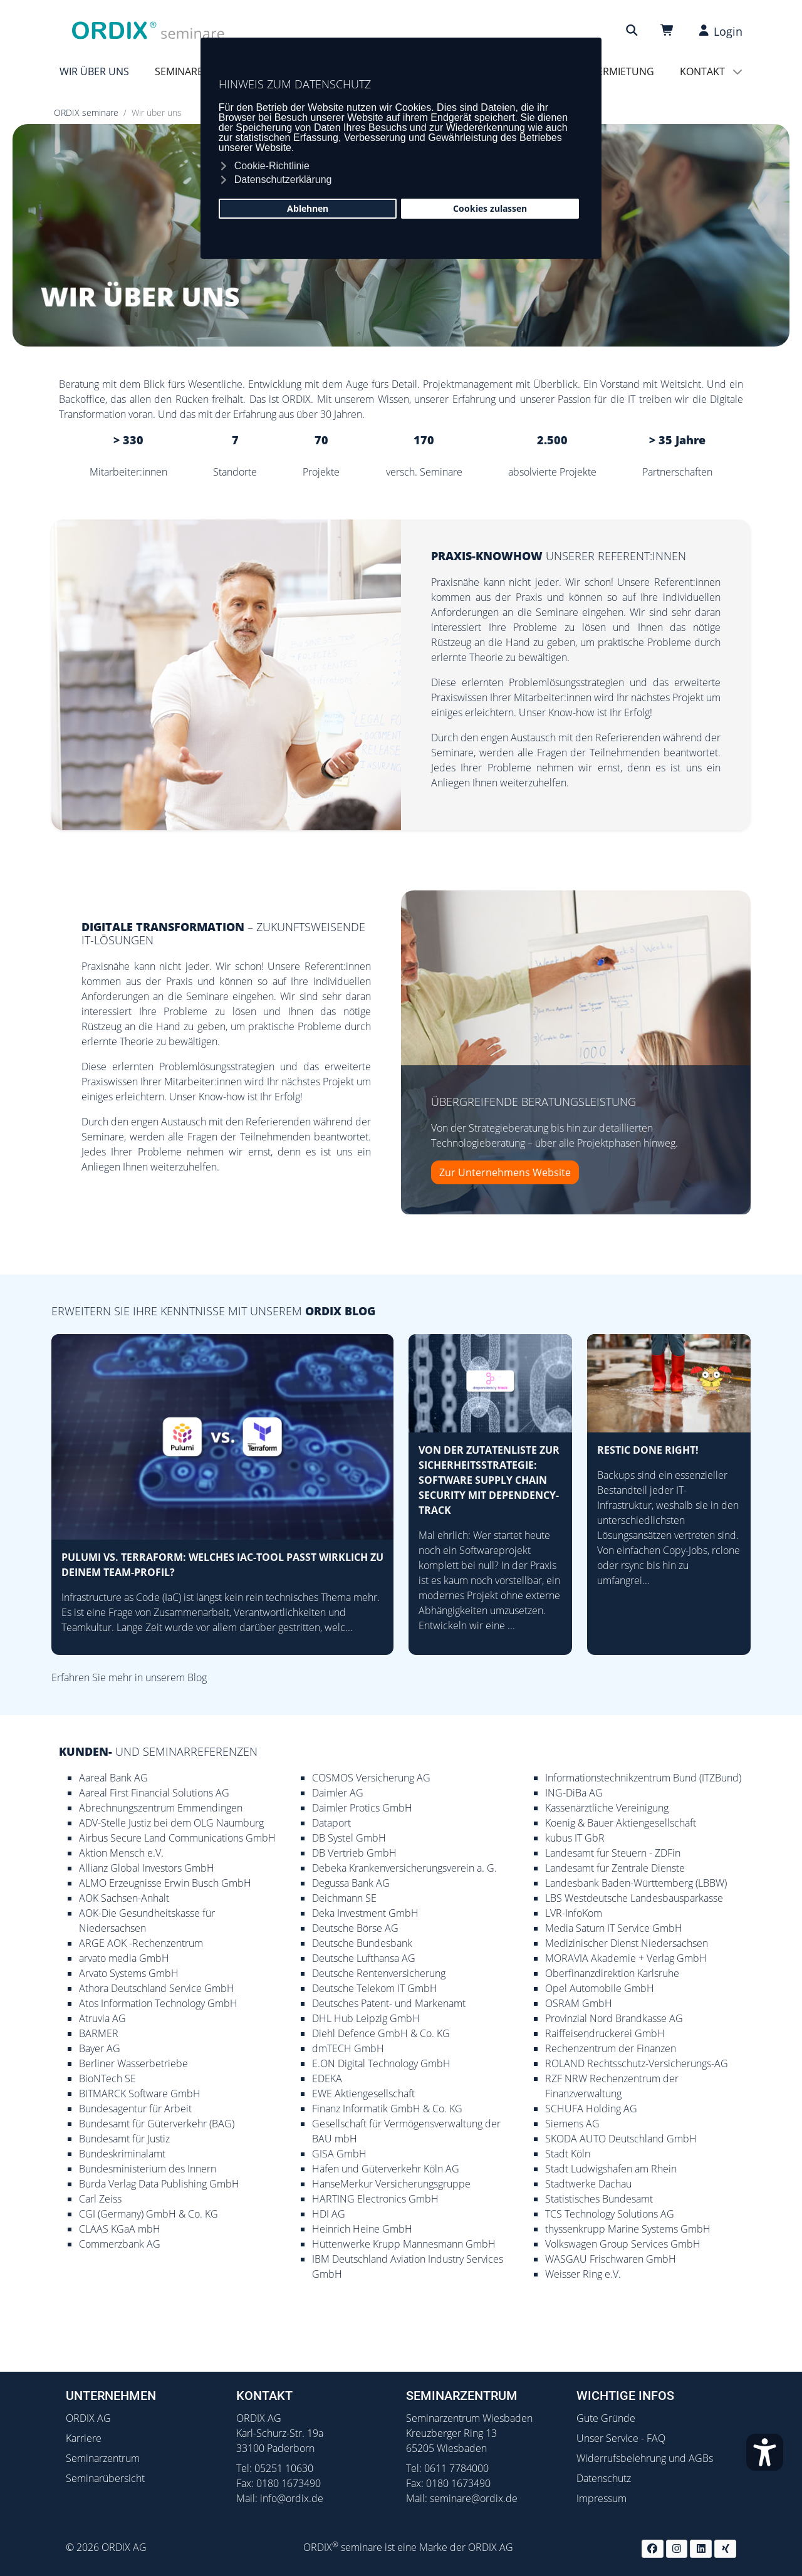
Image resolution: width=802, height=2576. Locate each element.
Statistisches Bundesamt (599, 2199)
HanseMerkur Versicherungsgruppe (391, 2184)
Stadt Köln (567, 2154)
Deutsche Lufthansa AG (363, 1958)
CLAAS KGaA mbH (119, 2229)
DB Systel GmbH (349, 1838)
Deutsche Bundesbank (362, 1943)
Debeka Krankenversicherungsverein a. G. (404, 1868)
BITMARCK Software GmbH (139, 2093)
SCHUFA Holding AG (591, 2108)
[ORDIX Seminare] (148, 29)
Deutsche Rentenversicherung (378, 1973)
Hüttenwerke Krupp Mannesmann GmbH (404, 2244)
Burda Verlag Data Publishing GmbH (159, 2184)
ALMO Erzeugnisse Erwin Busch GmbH (165, 1883)
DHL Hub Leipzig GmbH (366, 2018)
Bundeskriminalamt (122, 2154)
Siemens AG (572, 2123)
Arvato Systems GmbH (129, 1973)
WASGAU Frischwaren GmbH (610, 2259)
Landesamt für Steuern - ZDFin (612, 1853)
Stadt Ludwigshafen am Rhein (611, 2169)
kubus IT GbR (575, 1838)
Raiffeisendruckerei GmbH (605, 2033)
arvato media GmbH (124, 1958)
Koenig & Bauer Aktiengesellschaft (620, 1823)
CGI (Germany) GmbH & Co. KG (148, 2214)
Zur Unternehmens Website (505, 1172)
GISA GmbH (339, 2154)
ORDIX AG (88, 2418)
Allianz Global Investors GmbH (146, 1868)
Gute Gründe (605, 2418)
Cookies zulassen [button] (490, 208)
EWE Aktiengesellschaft (363, 2093)
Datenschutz (603, 2478)
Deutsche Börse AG (355, 1928)
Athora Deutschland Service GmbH (156, 1988)
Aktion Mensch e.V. (121, 1853)
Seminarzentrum (103, 2458)
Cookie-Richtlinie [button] (272, 165)
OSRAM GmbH (578, 2003)
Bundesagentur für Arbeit (135, 2108)
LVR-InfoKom (573, 1913)
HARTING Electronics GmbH (375, 2199)
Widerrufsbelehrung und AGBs (644, 2458)
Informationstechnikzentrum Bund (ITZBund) (643, 1778)
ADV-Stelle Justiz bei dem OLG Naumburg (171, 1823)
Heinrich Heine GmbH (362, 2229)
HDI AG (328, 2214)
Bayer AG (99, 2048)
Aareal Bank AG (113, 1778)
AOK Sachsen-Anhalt (124, 1898)
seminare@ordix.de (474, 2498)
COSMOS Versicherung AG (371, 1778)
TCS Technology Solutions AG (609, 2214)
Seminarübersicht (105, 2478)
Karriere (84, 2438)
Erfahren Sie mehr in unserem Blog (129, 1677)
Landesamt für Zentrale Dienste (615, 1868)
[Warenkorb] (669, 30)
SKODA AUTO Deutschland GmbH (621, 2139)
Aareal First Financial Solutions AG (154, 1793)
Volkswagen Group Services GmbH (622, 2244)
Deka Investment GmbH (365, 1913)
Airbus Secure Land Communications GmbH (177, 1838)
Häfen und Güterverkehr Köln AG (385, 2169)
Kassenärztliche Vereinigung (607, 1808)
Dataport (331, 1823)
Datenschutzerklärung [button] (283, 179)
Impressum (601, 2498)
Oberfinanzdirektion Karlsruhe (612, 1973)
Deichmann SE (344, 1898)
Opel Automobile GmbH (599, 1988)
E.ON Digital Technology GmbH (381, 2063)
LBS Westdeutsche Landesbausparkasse (634, 1898)
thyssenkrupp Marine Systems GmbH (628, 2229)
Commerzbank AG (119, 2244)
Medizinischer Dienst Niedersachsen (626, 1943)
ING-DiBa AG (574, 1793)
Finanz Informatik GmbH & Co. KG (387, 2108)
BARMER (98, 2033)
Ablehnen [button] (307, 208)
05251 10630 (283, 2468)
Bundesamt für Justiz (124, 2139)
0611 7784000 (456, 2468)
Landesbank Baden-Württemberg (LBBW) (636, 1883)
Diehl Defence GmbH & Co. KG (381, 2033)
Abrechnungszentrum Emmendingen (160, 1808)
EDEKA (327, 2078)
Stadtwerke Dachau (588, 2184)
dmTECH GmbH (348, 2048)
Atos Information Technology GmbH (158, 2003)
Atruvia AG (102, 2018)
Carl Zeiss (100, 2199)
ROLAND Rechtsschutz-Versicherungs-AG (636, 2063)
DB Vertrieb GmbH (354, 1853)
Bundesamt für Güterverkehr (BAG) (156, 2123)
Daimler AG (337, 1793)
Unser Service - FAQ (620, 2438)
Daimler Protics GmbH (362, 1808)
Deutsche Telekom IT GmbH (374, 1988)
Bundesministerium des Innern (147, 2169)
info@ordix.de (291, 2498)
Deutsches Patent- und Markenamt (389, 2003)
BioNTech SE (107, 2078)
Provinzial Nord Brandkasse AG (614, 2018)
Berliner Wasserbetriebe (133, 2063)
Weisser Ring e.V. (583, 2274)
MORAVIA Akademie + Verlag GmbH (626, 1958)
